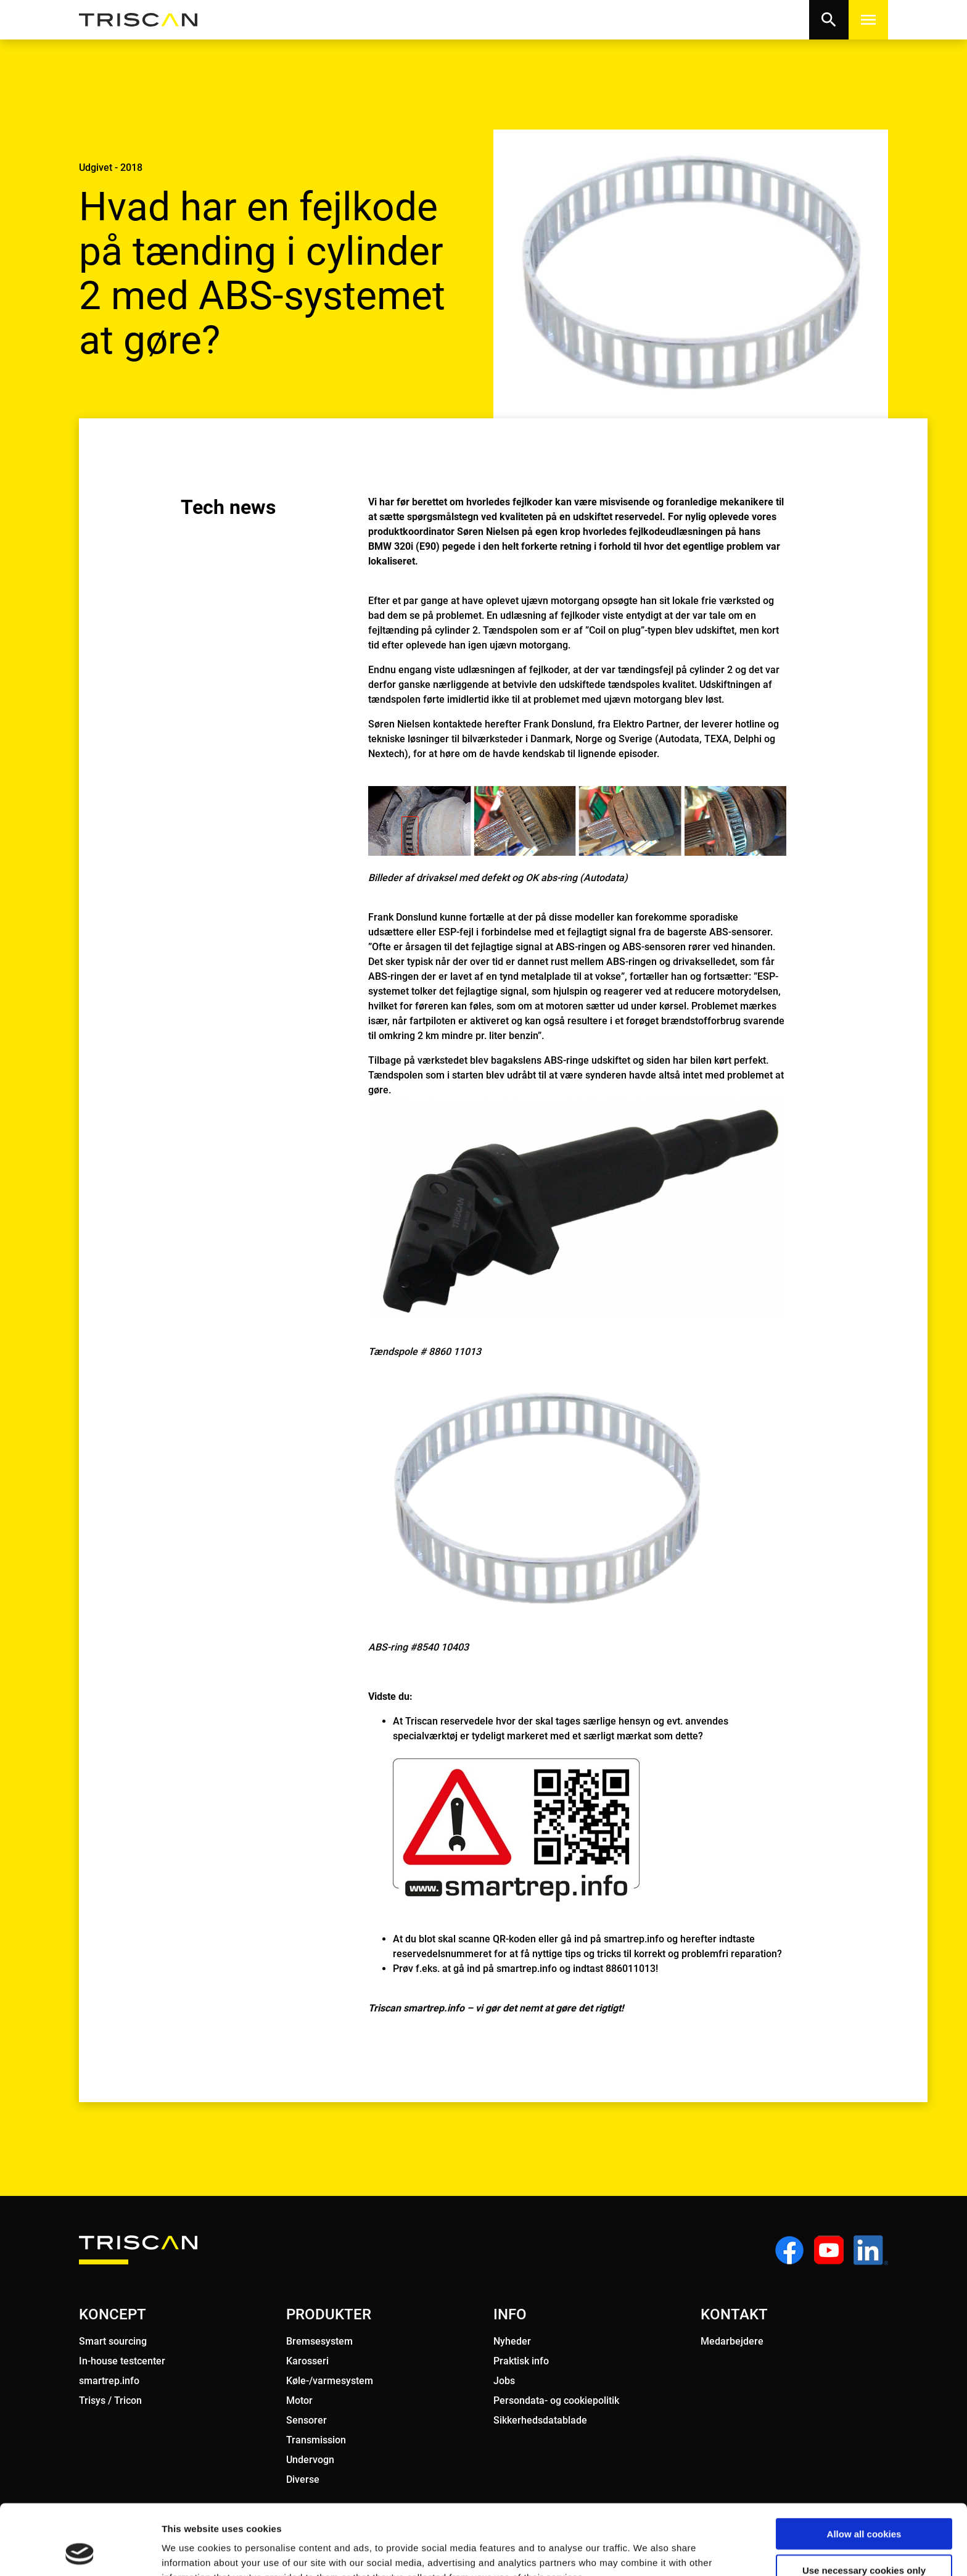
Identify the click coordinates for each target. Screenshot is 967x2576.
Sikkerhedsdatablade (540, 2420)
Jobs (504, 2381)
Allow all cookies (864, 2467)
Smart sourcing (113, 2341)
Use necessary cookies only (864, 2504)
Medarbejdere (732, 2341)
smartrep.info (109, 2381)
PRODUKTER (328, 2314)
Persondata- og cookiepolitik (556, 2400)
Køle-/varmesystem (329, 2381)
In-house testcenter (122, 2361)
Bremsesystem (319, 2341)
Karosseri (307, 2361)
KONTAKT (734, 2314)
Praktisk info (521, 2361)
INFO (510, 2314)
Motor (299, 2400)
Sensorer (306, 2420)
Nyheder (512, 2341)
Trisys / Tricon (110, 2400)
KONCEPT (112, 2314)
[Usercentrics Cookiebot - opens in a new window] (80, 2552)
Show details (647, 2551)
